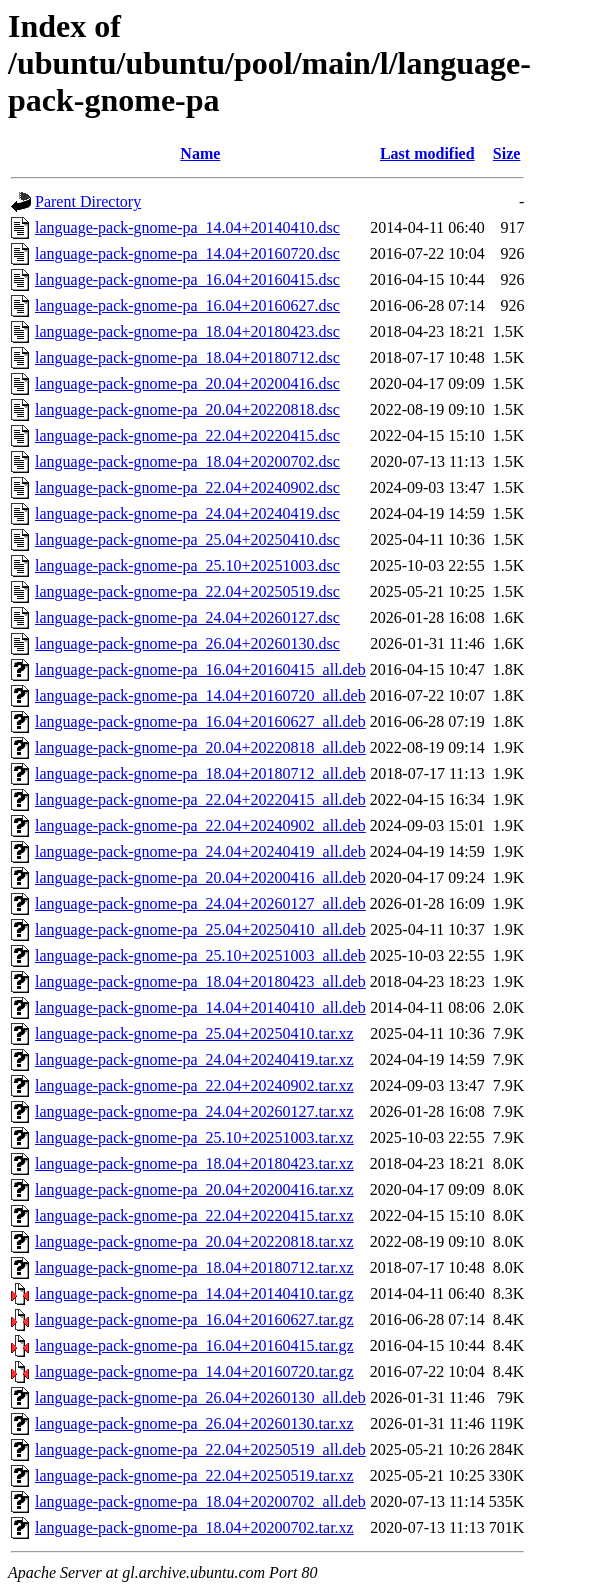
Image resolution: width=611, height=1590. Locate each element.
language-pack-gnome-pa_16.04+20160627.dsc (187, 305)
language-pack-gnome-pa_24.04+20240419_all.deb (200, 851)
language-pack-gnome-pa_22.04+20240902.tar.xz (194, 1085)
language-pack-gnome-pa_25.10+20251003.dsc (187, 565)
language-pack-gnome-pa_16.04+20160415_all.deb (200, 669)
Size (507, 153)
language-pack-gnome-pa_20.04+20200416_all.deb (200, 877)
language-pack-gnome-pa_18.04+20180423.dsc (187, 331)
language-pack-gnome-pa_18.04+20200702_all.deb (200, 1501)
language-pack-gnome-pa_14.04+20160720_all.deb (200, 695)
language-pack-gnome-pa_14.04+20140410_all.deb (200, 1007)
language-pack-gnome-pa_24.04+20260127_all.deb (200, 903)
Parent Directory (88, 201)
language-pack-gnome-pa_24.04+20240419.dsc (187, 513)
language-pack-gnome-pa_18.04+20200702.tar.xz (194, 1527)
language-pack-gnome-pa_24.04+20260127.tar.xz (194, 1111)
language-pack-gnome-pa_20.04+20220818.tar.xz (194, 1241)
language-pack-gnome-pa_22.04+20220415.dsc (187, 435)
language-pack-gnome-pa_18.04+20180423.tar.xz (194, 1163)
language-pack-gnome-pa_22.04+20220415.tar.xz (194, 1215)
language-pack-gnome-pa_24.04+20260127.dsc (187, 617)
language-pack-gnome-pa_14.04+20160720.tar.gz (194, 1371)
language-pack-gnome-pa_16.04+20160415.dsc (187, 279)
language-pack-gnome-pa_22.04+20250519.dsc (187, 591)
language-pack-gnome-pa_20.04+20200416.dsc (187, 383)
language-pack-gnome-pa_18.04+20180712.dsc (187, 357)
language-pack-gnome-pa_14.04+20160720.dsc (187, 253)
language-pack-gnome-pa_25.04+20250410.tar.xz (194, 1033)
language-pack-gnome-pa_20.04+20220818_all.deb (200, 747)
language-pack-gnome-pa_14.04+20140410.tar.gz (194, 1293)
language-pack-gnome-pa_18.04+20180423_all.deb (200, 981)
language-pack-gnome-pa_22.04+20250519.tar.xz (194, 1475)
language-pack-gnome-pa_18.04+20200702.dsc (187, 461)
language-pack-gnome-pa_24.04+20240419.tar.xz (194, 1059)
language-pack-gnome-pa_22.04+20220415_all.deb (200, 799)
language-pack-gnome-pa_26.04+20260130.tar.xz (194, 1423)
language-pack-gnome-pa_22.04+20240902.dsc (187, 487)
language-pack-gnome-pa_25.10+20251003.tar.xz (194, 1137)
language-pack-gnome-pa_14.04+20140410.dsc (187, 227)
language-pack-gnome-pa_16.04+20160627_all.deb (200, 721)
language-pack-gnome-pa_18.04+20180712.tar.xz (194, 1267)
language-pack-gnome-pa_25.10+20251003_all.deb (200, 955)
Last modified (427, 153)
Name (200, 153)
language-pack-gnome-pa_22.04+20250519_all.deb (200, 1449)
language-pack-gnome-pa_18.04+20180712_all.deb (200, 773)
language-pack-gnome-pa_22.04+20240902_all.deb (200, 825)
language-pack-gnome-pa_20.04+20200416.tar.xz (194, 1189)
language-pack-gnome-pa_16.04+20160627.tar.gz (194, 1319)
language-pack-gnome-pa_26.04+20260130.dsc (187, 643)
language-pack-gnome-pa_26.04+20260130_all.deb (200, 1397)
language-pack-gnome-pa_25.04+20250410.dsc (187, 539)
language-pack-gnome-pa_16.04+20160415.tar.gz (194, 1345)
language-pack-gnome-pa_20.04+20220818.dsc (187, 409)
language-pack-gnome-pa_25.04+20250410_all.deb (200, 929)
